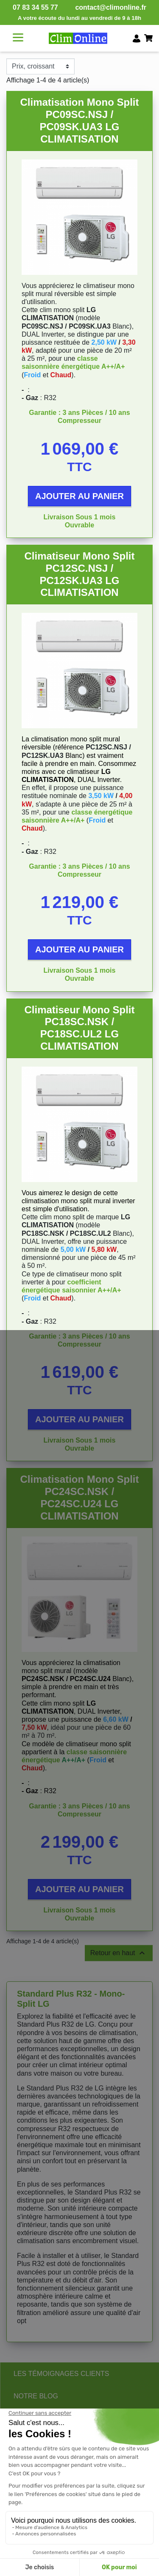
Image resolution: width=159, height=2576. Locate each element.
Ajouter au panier (79, 496)
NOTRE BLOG (36, 2396)
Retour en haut (118, 1953)
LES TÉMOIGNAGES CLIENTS (61, 2373)
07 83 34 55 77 (35, 7)
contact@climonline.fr (110, 7)
